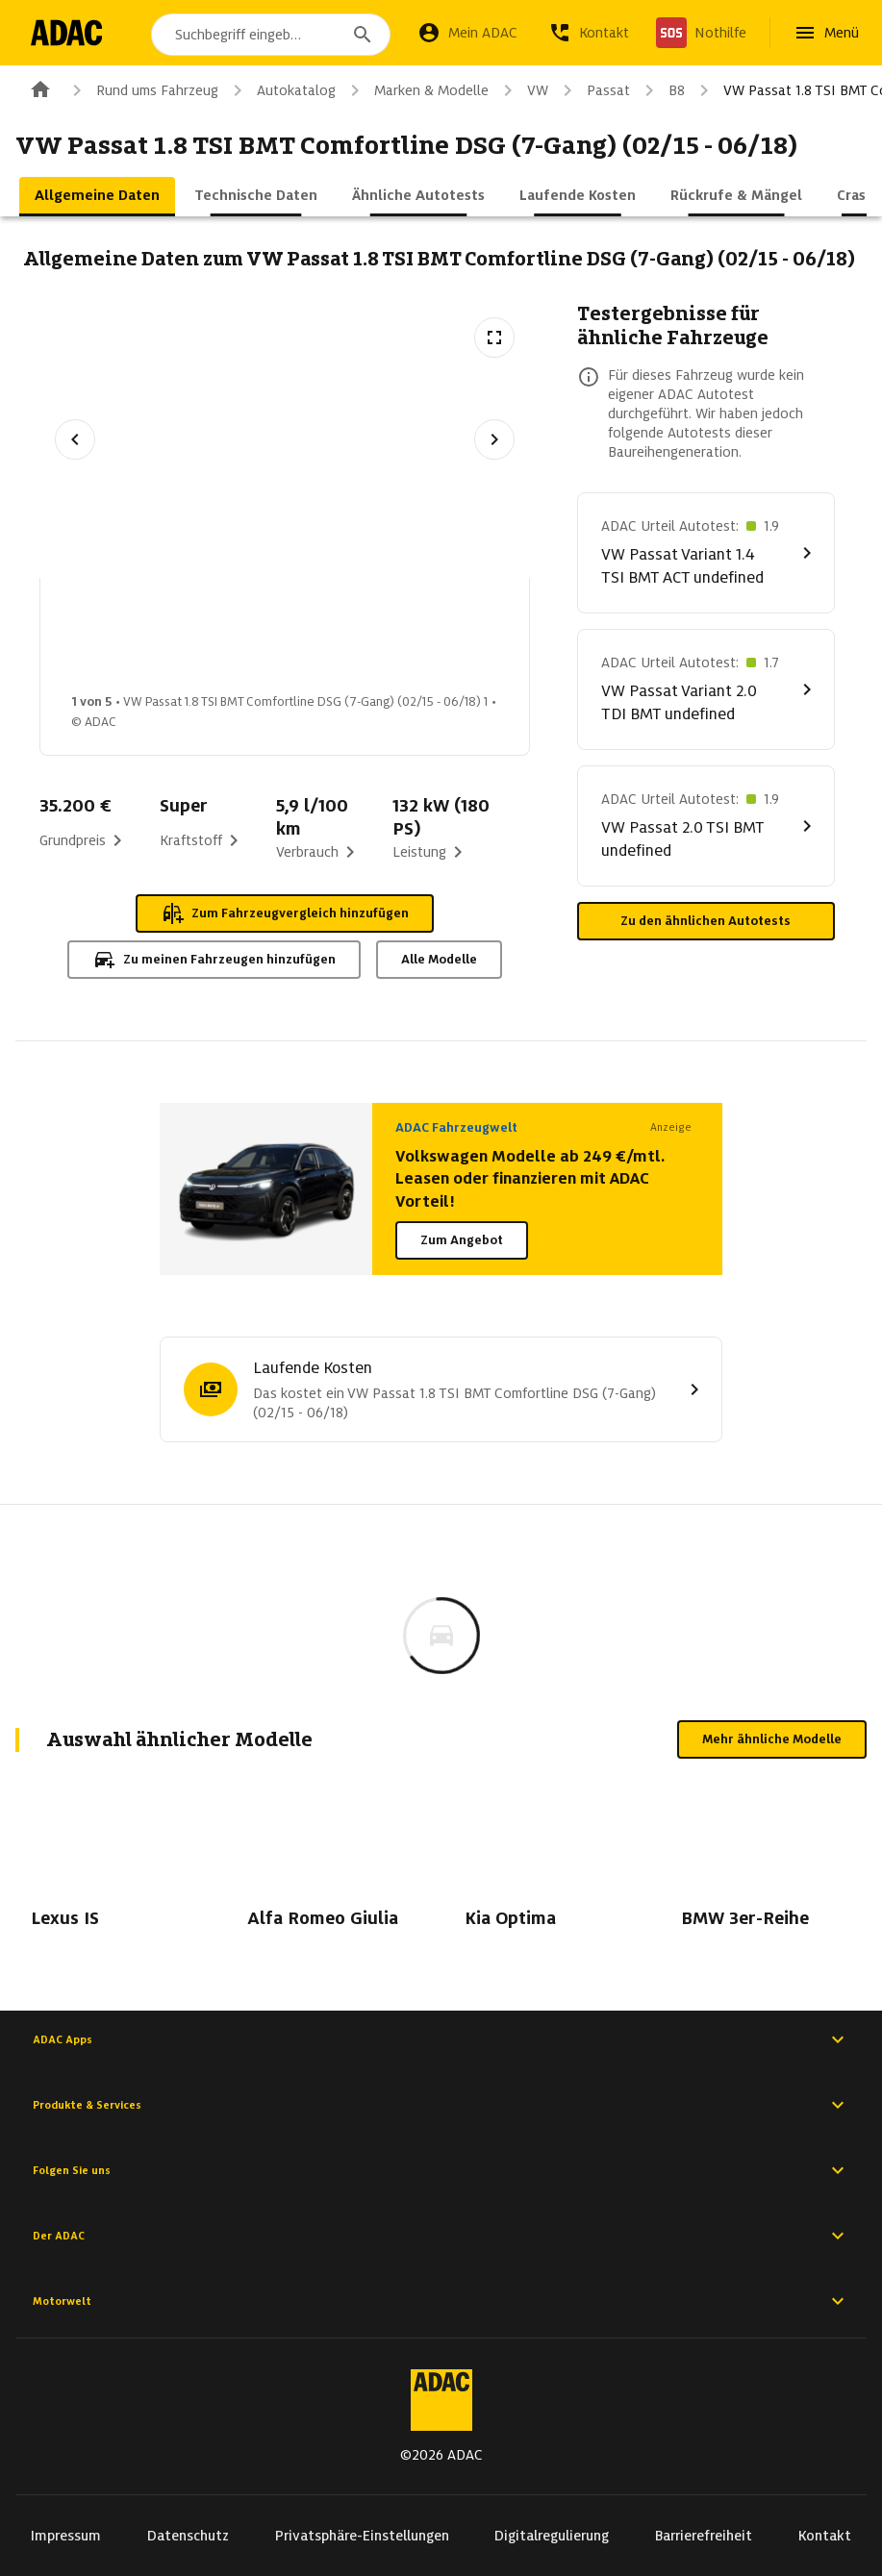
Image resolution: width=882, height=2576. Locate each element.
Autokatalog (281, 90)
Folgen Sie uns (441, 2170)
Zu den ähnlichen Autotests (705, 921)
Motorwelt (441, 2301)
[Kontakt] (588, 32)
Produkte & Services (441, 2104)
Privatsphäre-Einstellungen (362, 2535)
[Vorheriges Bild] (75, 439)
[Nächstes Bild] (494, 439)
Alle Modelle (439, 959)
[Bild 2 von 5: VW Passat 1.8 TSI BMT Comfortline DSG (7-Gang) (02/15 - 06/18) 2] (276, 641)
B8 (661, 90)
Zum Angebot (461, 1240)
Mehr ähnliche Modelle (772, 1739)
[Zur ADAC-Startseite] (70, 32)
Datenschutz (188, 2535)
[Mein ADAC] (467, 32)
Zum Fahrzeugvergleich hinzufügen (285, 913)
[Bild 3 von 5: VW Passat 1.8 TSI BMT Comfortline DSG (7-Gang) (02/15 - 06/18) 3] (428, 641)
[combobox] (274, 34)
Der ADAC (441, 2235)
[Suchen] (362, 34)
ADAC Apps (441, 2039)
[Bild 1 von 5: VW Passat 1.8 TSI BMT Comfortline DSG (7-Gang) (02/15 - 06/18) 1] (124, 641)
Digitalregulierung (551, 2535)
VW (522, 90)
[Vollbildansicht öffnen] (494, 337)
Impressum (66, 2535)
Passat (593, 90)
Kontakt (824, 2535)
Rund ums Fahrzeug (141, 90)
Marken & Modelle (416, 90)
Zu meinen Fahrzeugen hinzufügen (214, 959)
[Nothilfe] (701, 33)
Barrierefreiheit (703, 2535)
